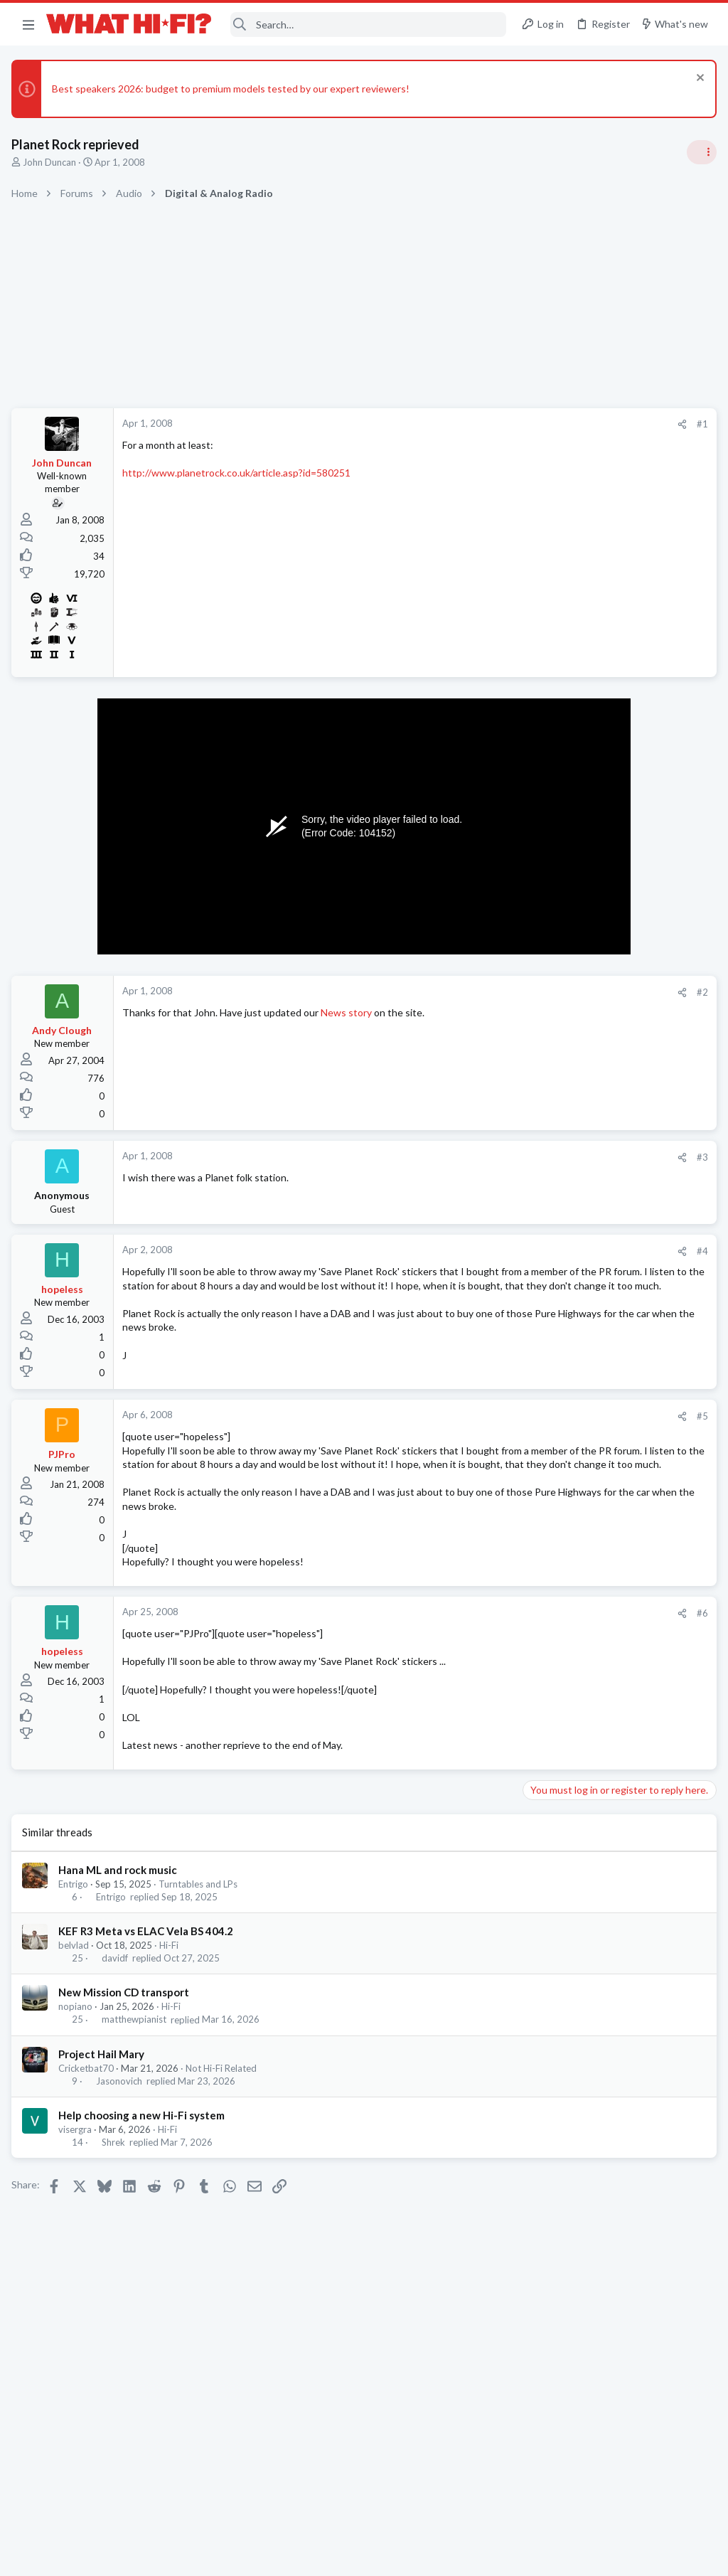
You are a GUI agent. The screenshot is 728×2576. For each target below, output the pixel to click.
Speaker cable (557, 872)
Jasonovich (122, 2127)
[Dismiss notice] (696, 79)
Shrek (116, 2188)
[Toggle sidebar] (699, 152)
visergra (78, 2175)
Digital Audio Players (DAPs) (588, 1703)
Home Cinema (555, 1197)
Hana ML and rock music (120, 1915)
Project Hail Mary (104, 2099)
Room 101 (548, 1076)
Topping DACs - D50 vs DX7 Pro (597, 1226)
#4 (472, 1251)
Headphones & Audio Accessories (595, 1426)
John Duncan (52, 162)
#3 (472, 1157)
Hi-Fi (171, 1991)
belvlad (76, 1991)
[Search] (368, 24)
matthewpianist (137, 2065)
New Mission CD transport (126, 2038)
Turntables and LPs (200, 1929)
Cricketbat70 (89, 2113)
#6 (472, 1658)
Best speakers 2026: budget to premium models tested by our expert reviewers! (233, 89)
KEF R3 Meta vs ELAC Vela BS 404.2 (148, 1977)
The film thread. (561, 1294)
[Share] (451, 424)
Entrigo (76, 1929)
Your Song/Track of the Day (587, 1008)
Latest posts (534, 1369)
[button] (28, 24)
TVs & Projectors (561, 1550)
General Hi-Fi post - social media (597, 940)
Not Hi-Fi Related (223, 2113)
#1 (472, 424)
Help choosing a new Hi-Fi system (144, 2161)
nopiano (78, 2052)
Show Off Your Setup (569, 1798)
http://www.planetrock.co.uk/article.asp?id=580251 (239, 473)
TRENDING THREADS (548, 842)
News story (349, 1012)
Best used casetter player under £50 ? (610, 1400)
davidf (118, 2004)
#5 (472, 1433)
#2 (472, 992)
